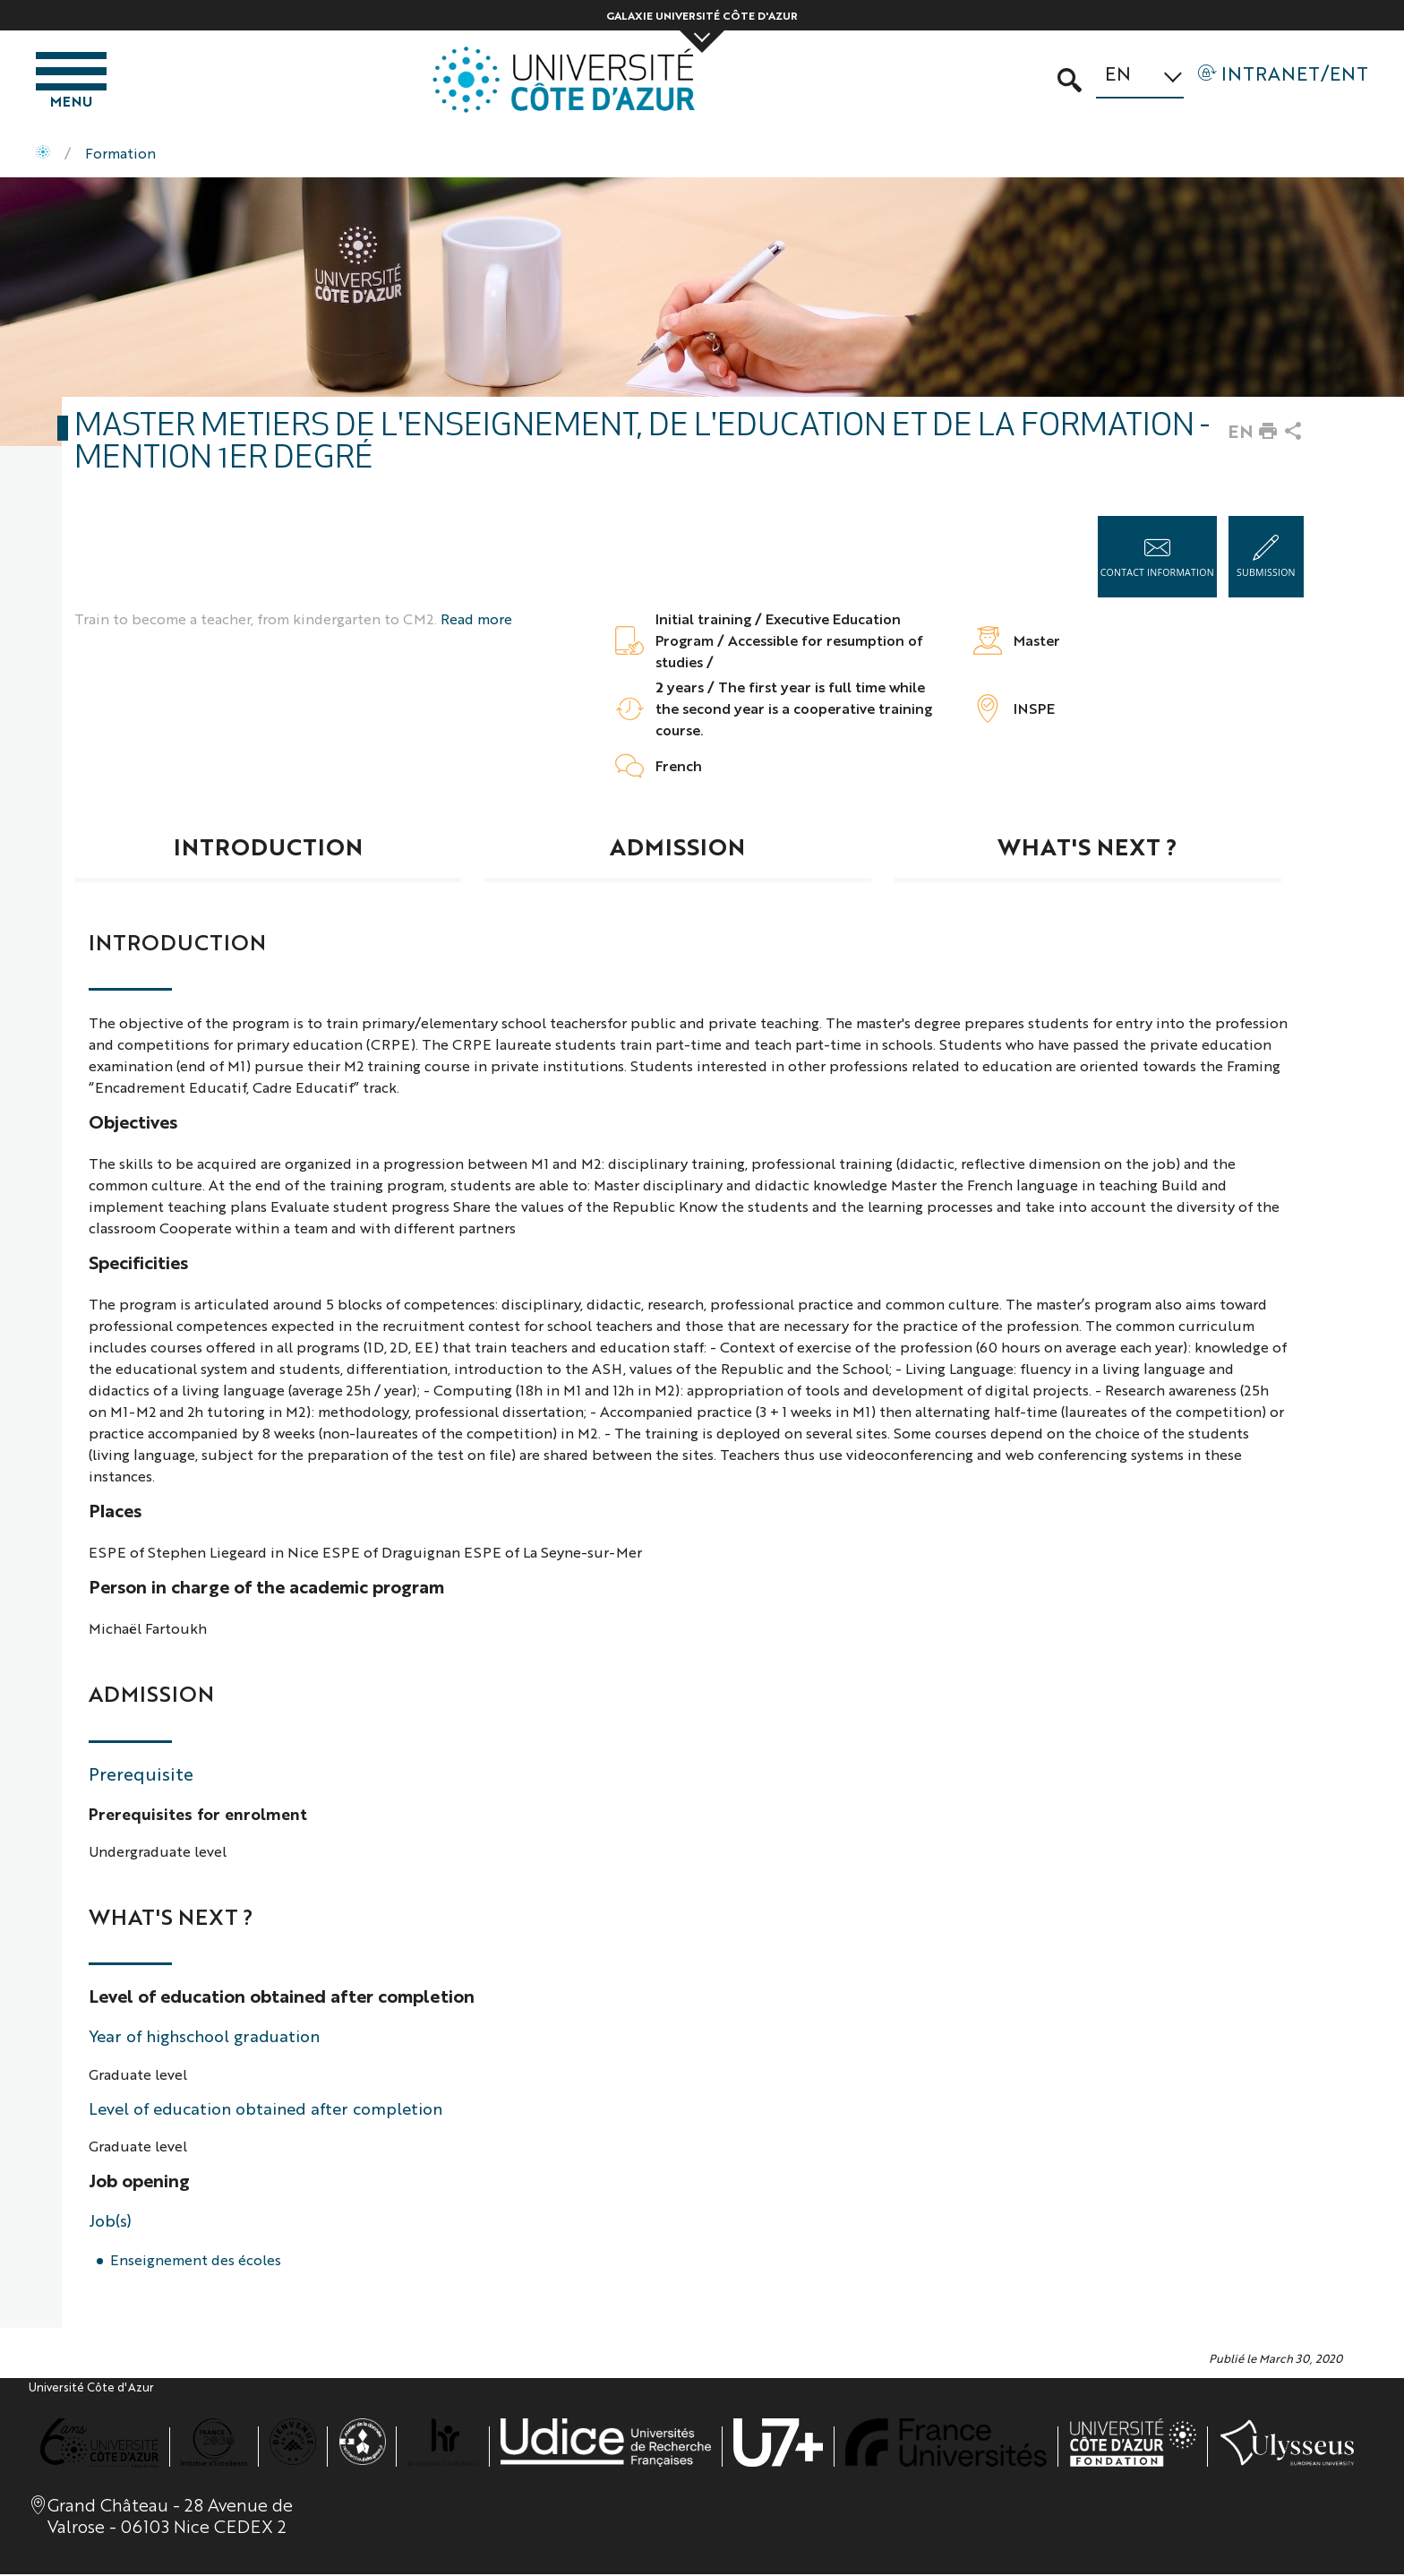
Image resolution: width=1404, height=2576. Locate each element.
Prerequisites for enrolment (198, 1814)
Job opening (139, 2182)
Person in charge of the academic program (266, 1588)
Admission (677, 848)
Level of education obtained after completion (282, 1998)
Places (115, 1512)
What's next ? (1087, 848)
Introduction (268, 848)
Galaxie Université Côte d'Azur (702, 15)
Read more (476, 621)
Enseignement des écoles (195, 2262)
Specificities (138, 1264)
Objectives (133, 1124)
